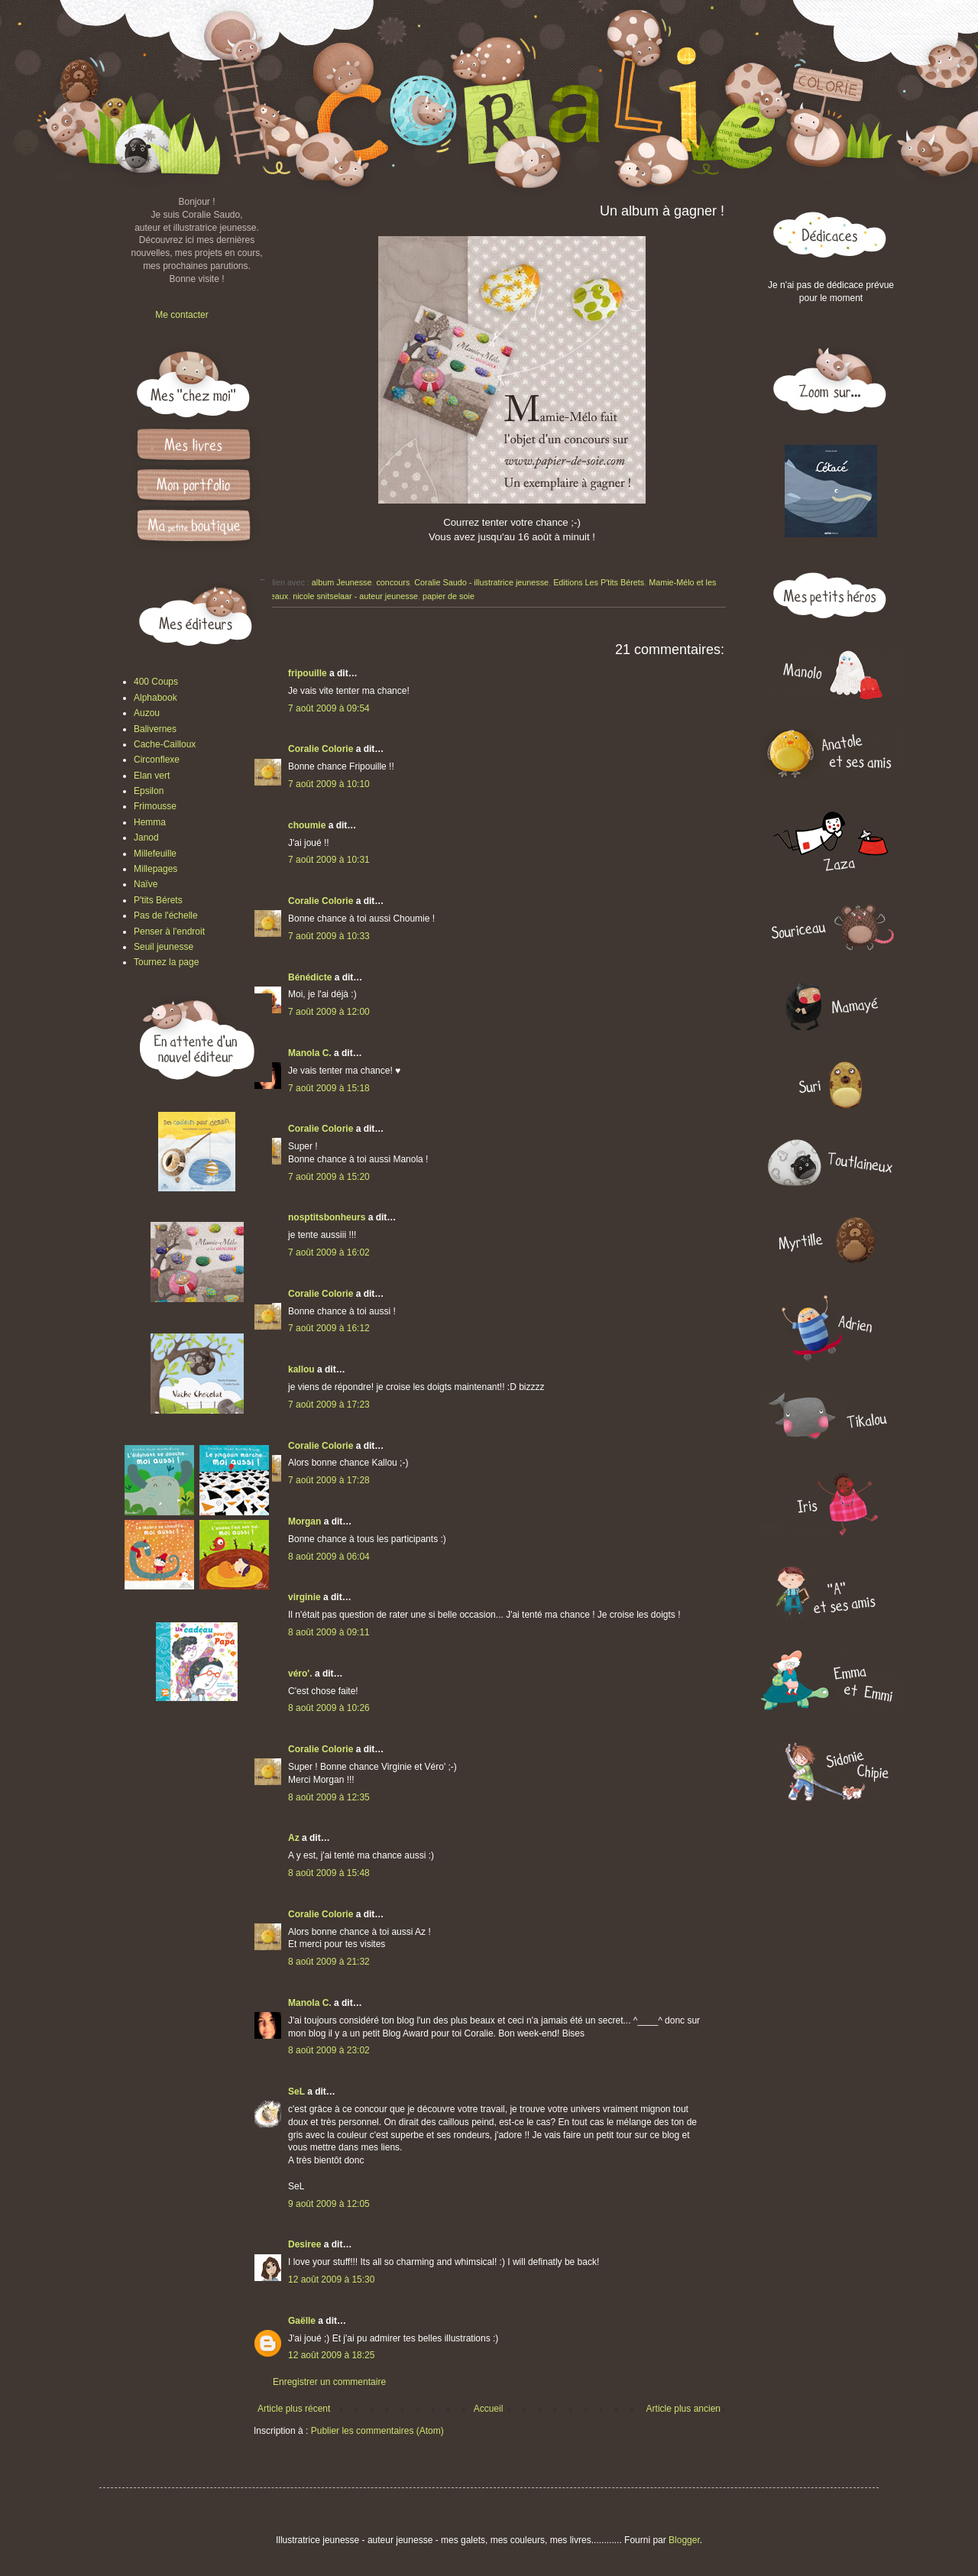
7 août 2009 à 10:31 (329, 859)
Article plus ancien (683, 2408)
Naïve (145, 884)
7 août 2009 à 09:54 (329, 708)
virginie (304, 1597)
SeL (296, 2091)
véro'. (300, 1673)
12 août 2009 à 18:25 (331, 2355)
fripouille (307, 673)
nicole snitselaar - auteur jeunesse (355, 596)
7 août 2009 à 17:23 (329, 1404)
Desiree (304, 2244)
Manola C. (310, 1053)
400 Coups (156, 681)
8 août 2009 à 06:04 (329, 1556)
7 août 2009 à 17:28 (329, 1480)
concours (393, 582)
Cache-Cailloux (165, 744)
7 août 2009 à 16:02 (329, 1252)
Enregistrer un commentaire (329, 2382)
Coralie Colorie (320, 749)
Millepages (155, 869)
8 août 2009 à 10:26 (329, 1708)
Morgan (304, 1521)
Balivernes (155, 729)
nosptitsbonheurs (326, 1217)
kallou (301, 1369)
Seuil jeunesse (163, 946)
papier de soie (448, 596)
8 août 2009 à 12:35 (329, 1797)
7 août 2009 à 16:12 (329, 1328)
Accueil (489, 2408)
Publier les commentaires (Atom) (377, 2430)
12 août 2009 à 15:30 (331, 2279)
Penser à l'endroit (169, 931)
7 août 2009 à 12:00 (329, 1011)
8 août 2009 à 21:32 (329, 1961)
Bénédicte (310, 977)
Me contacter (181, 314)
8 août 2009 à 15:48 (329, 1873)
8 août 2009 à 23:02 (329, 2050)
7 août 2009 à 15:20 (329, 1176)
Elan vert (152, 775)
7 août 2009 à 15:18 (329, 1088)
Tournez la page (166, 962)
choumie (306, 825)
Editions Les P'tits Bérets (598, 582)
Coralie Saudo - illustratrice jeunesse (481, 582)
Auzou (147, 713)
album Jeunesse (342, 582)
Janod (146, 837)
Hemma (150, 822)
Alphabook (155, 697)
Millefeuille (155, 853)
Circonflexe (157, 759)
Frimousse (155, 806)
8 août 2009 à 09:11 (329, 1632)
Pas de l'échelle (166, 915)
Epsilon (149, 791)
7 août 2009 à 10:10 (329, 784)
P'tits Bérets (158, 900)
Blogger (684, 2540)
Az (294, 1837)
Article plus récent (293, 2408)
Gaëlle (302, 2320)
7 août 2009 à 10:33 (329, 936)
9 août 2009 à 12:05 (329, 2204)
